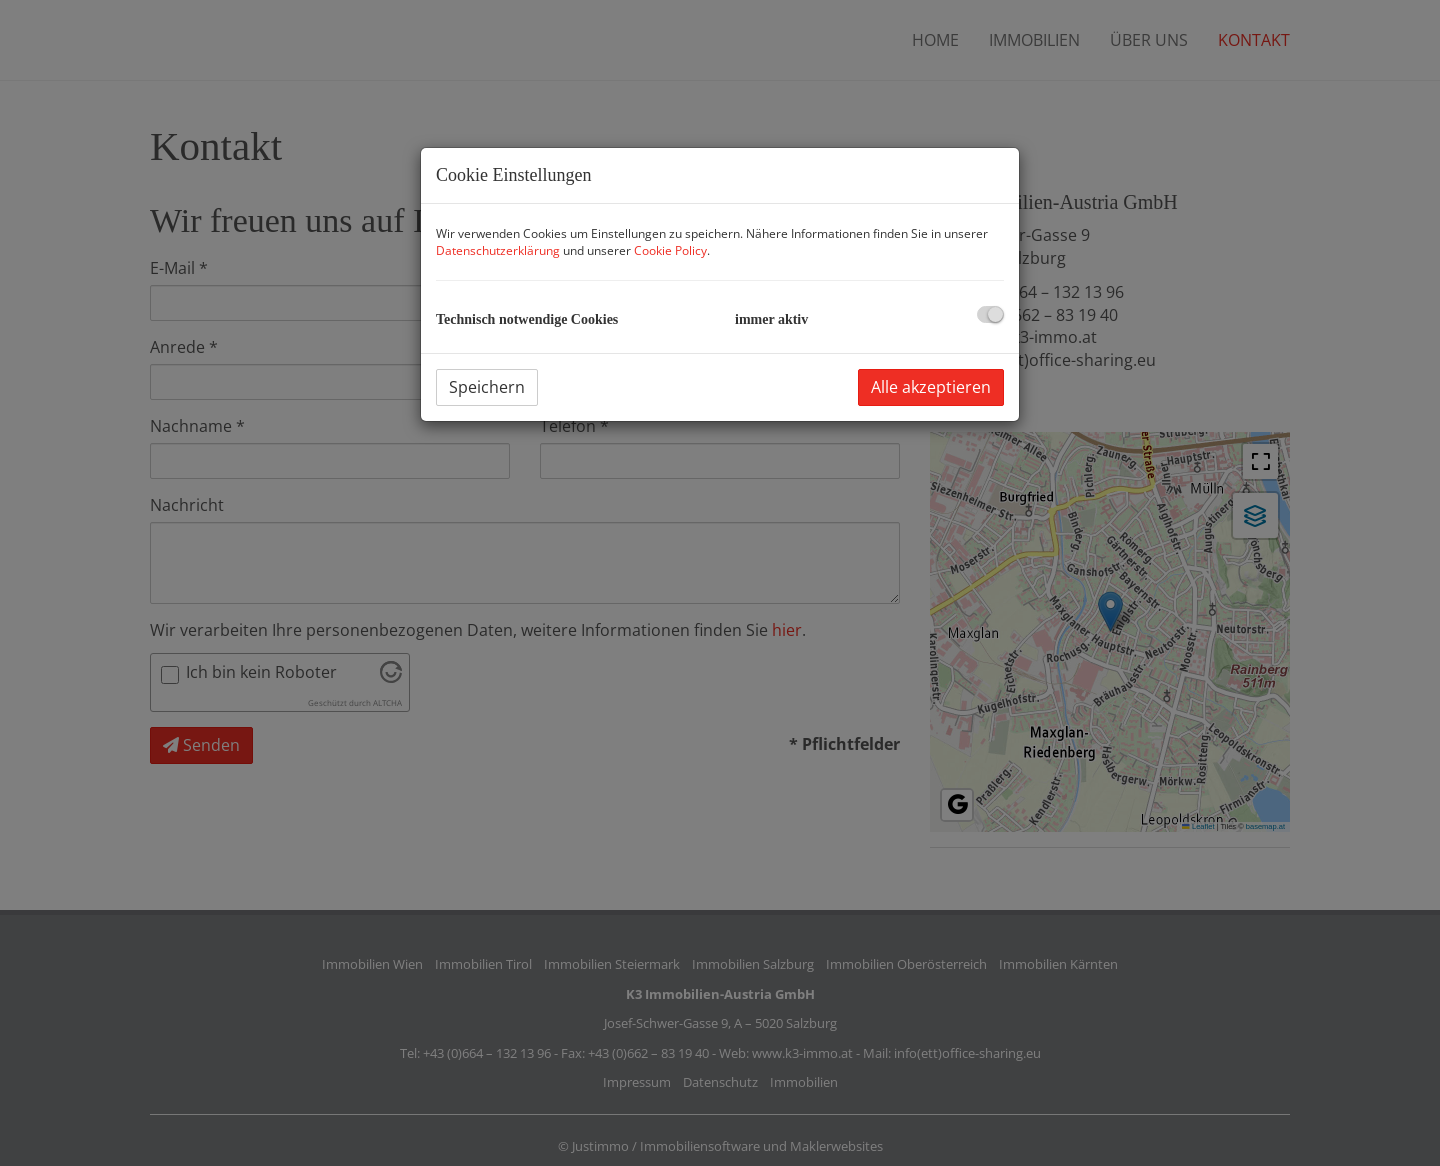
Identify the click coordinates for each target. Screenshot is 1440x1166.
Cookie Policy (670, 250)
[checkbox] (990, 314)
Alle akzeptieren (931, 387)
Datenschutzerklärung (498, 250)
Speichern (487, 387)
